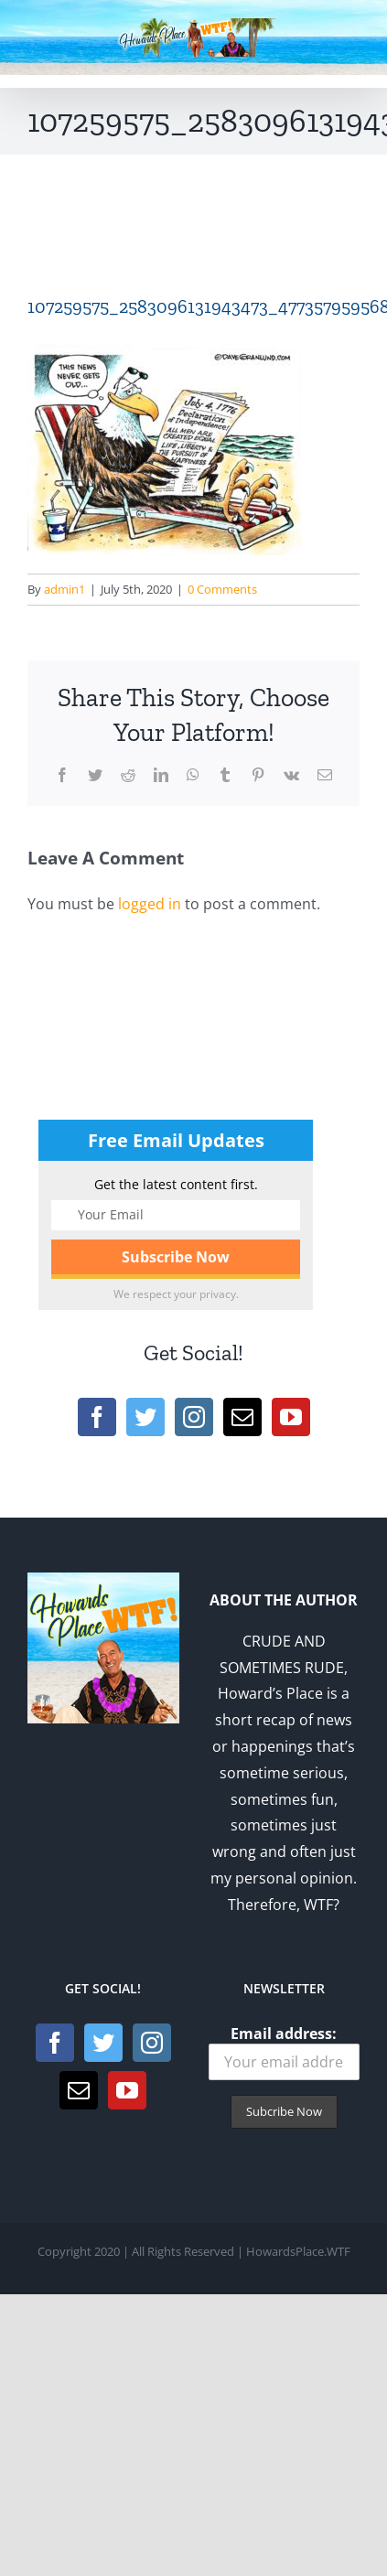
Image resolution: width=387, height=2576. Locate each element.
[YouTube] (291, 1417)
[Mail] (242, 1417)
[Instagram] (194, 1417)
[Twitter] (145, 1417)
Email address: (284, 2052)
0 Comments (222, 589)
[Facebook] (97, 1417)
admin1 (64, 589)
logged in (149, 904)
